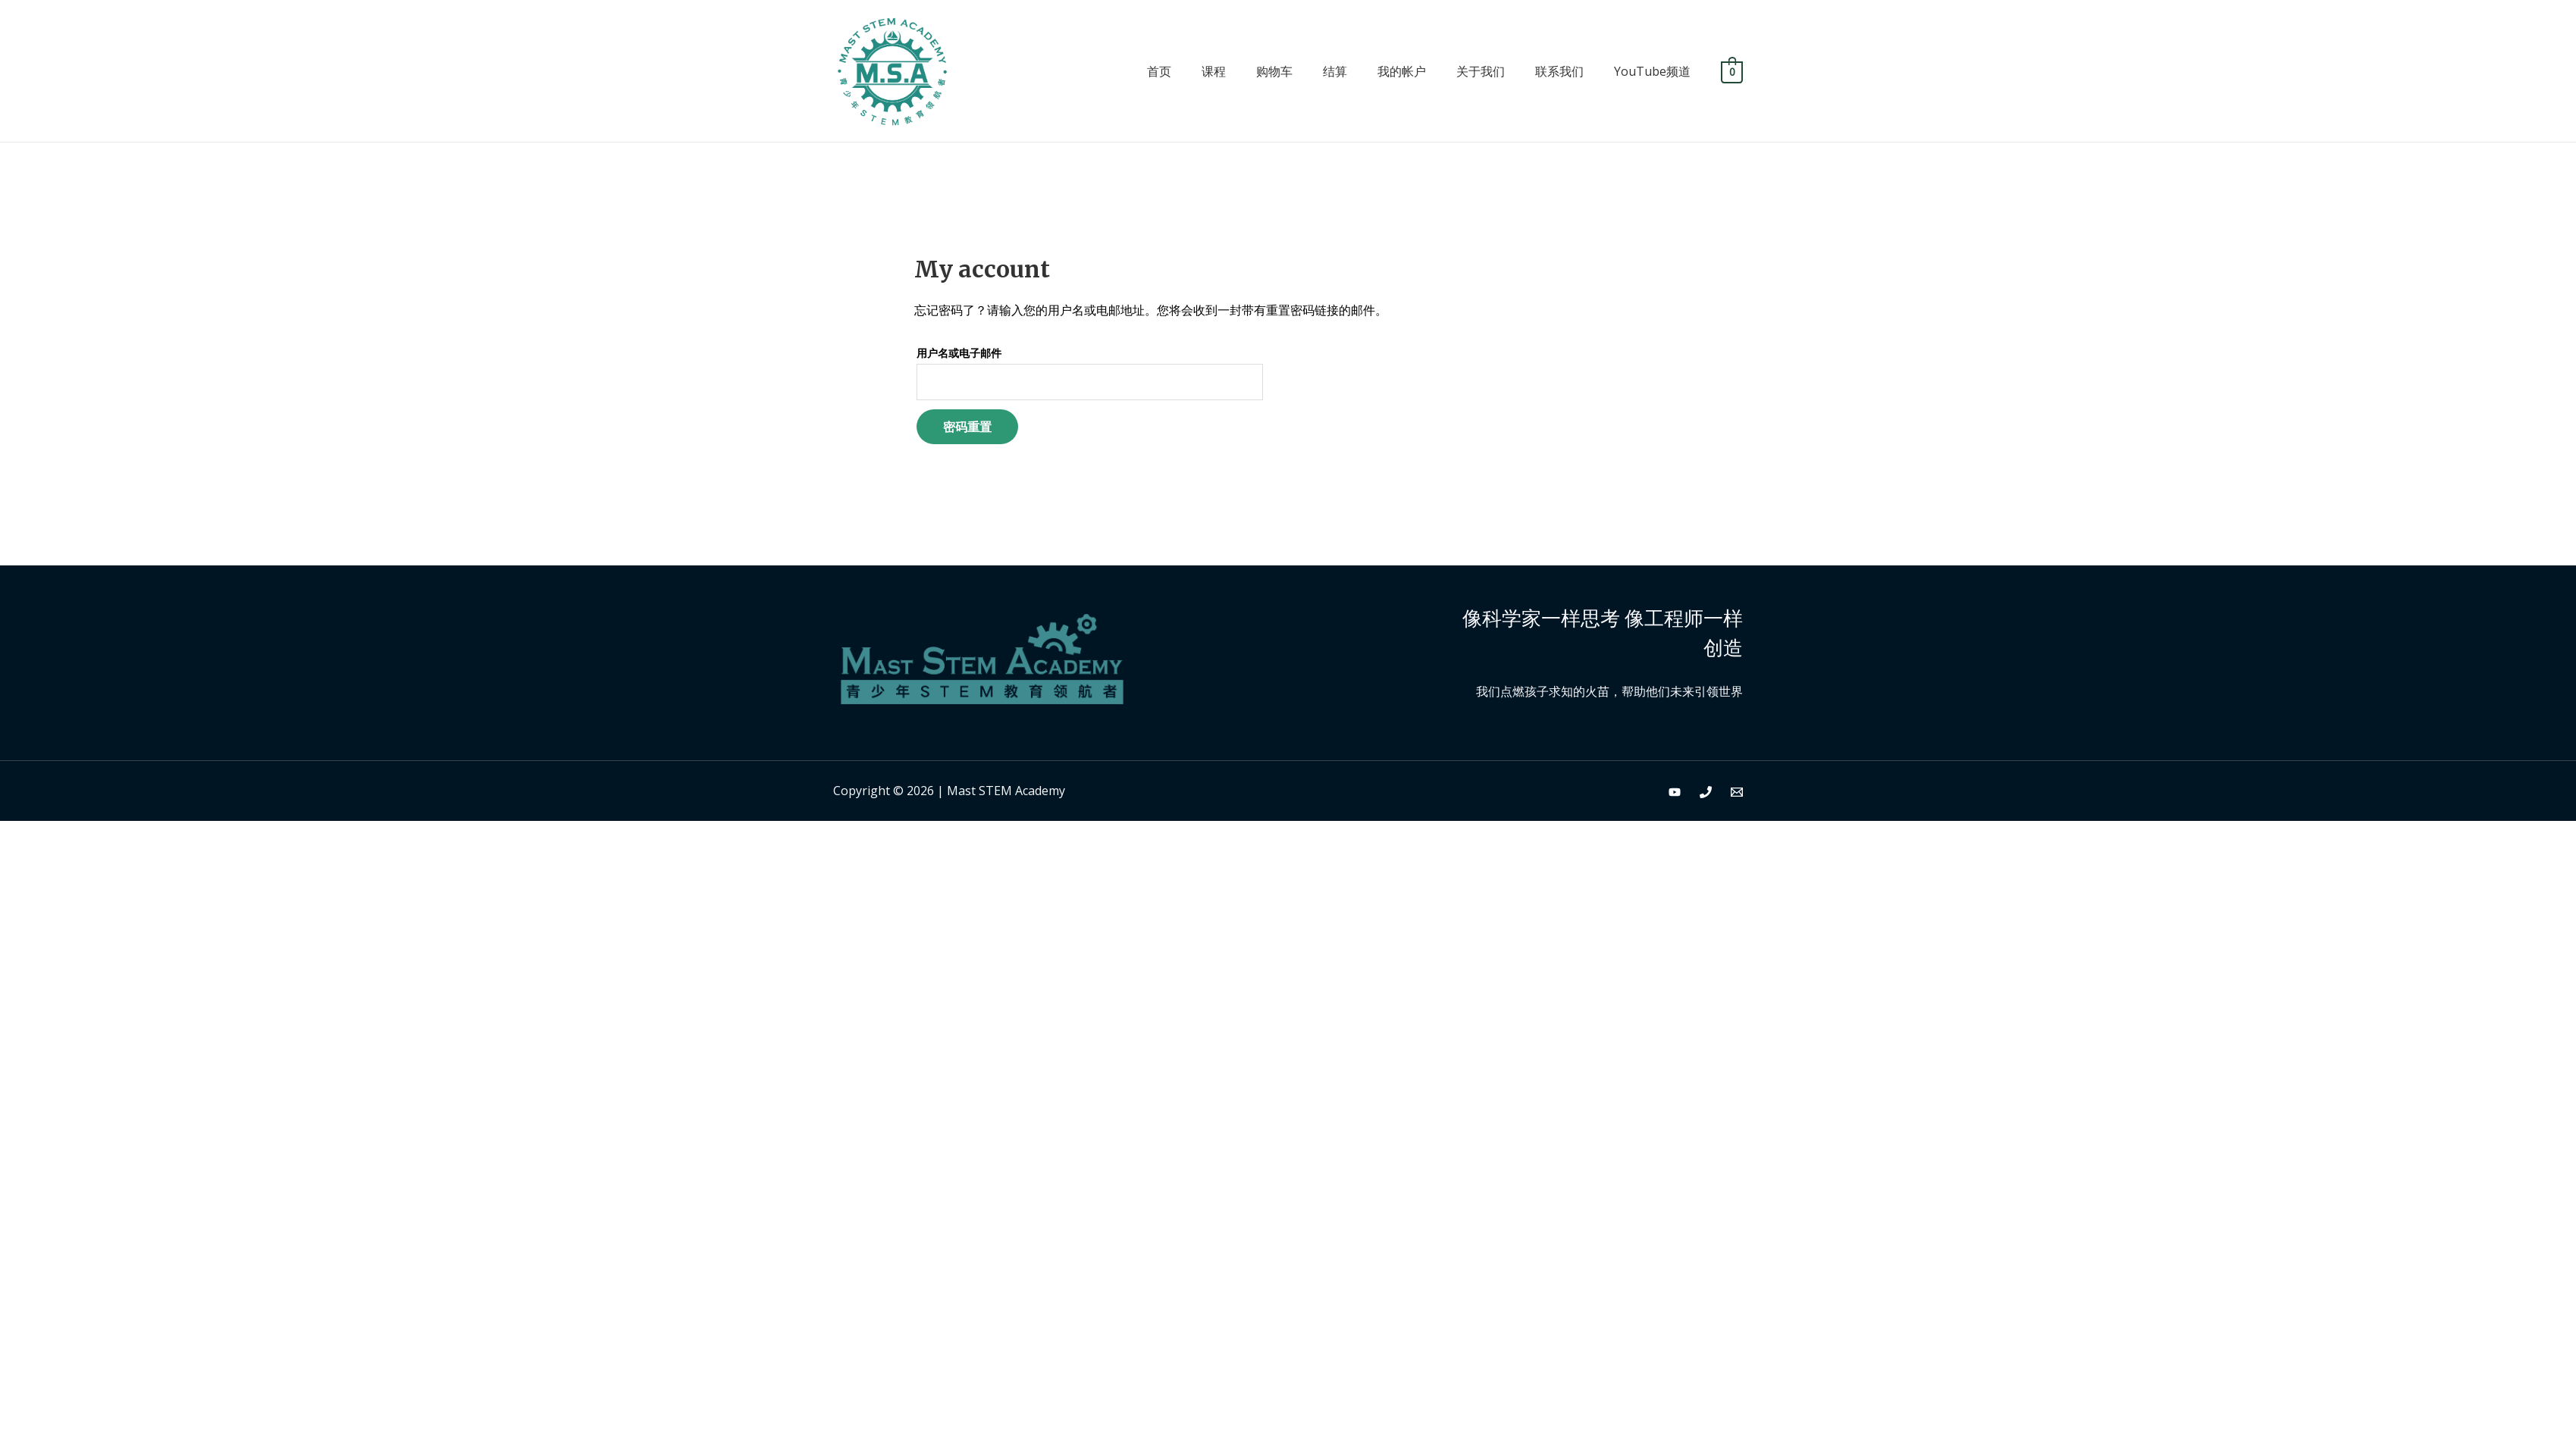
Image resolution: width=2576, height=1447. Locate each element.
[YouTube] (1675, 792)
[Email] (1737, 792)
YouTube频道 (1652, 71)
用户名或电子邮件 (959, 353)
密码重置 (967, 426)
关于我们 (1480, 71)
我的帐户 (1401, 71)
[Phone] (1706, 792)
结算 (1335, 71)
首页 (1159, 71)
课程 (1214, 71)
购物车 (1274, 71)
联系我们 (1559, 71)
